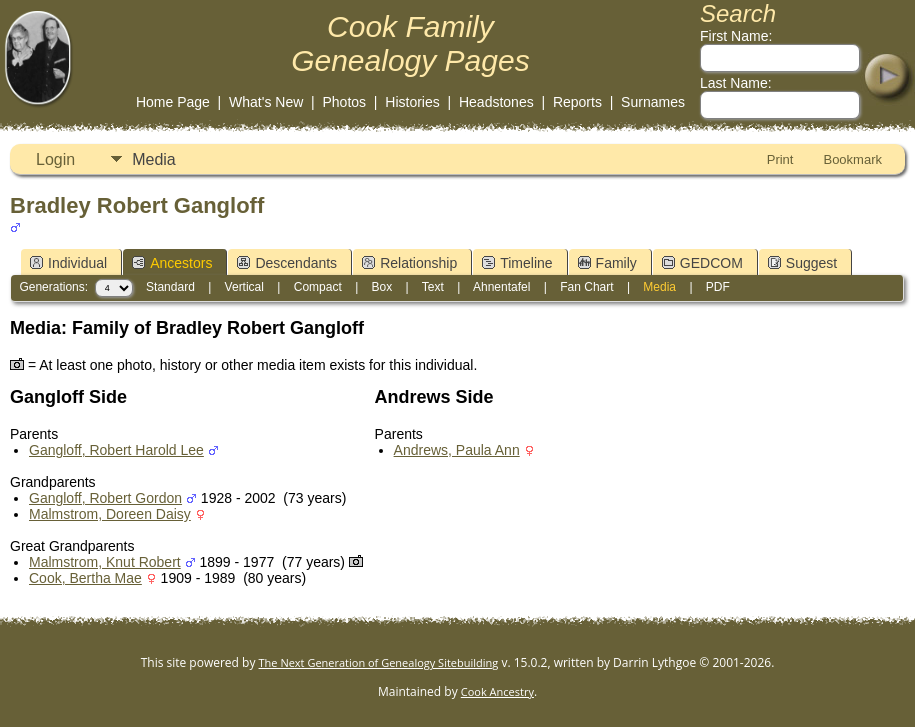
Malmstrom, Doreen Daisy (110, 514)
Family (607, 263)
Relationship (409, 263)
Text (433, 287)
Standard (170, 287)
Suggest (802, 263)
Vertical (244, 287)
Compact (318, 287)
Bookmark (852, 159)
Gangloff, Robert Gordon (105, 498)
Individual (68, 263)
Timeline (517, 263)
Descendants (287, 263)
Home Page (173, 102)
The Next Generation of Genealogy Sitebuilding (379, 662)
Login (55, 159)
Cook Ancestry (497, 691)
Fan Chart (586, 287)
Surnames (653, 102)
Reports (577, 102)
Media (154, 159)
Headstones (496, 102)
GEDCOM (702, 263)
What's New (266, 102)
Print (780, 159)
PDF (718, 287)
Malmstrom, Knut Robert (105, 562)
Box (382, 287)
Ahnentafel (501, 287)
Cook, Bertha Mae (85, 578)
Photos (344, 102)
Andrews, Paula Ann (457, 450)
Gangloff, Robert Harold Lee (116, 450)
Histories (412, 102)
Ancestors (172, 263)
